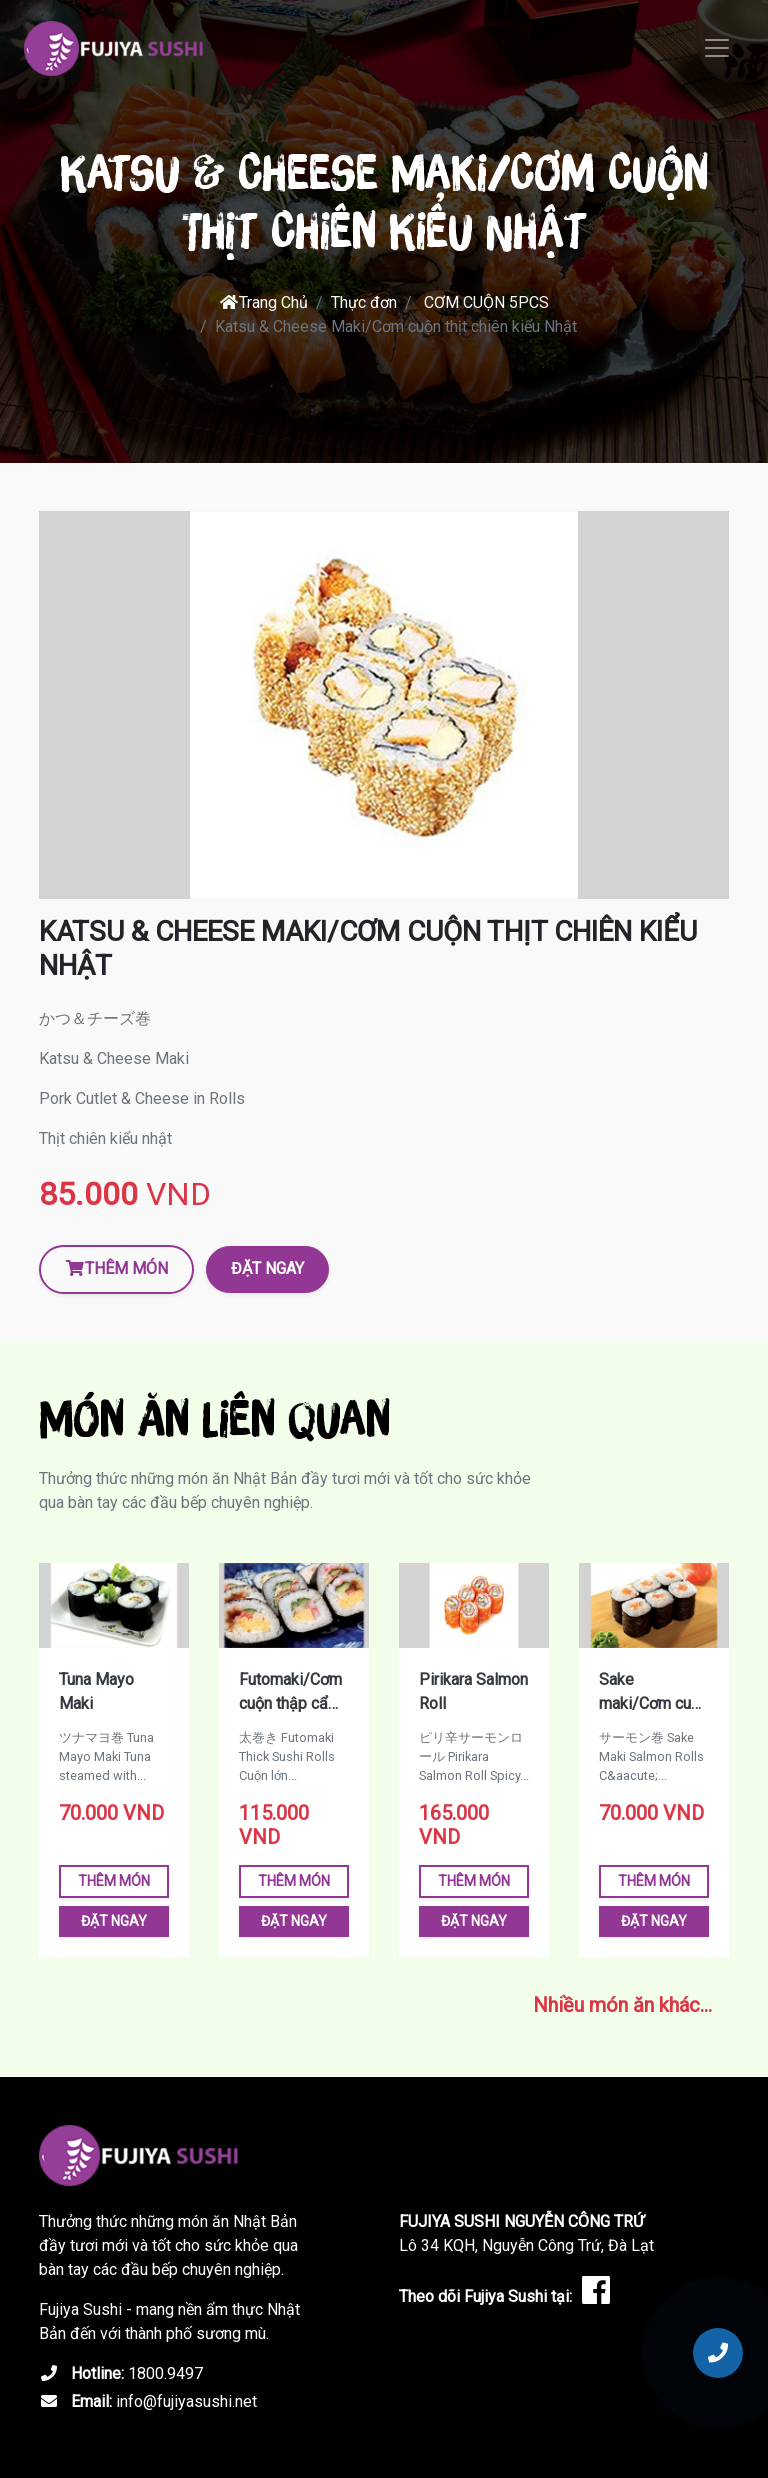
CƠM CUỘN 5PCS (486, 302)
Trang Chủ (263, 302)
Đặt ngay (267, 1268)
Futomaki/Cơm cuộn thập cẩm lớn (290, 1693)
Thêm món (116, 1268)
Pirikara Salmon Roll (473, 1691)
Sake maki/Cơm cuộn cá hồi (653, 1693)
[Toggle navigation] (717, 48)
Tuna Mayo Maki (96, 1691)
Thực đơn (364, 302)
